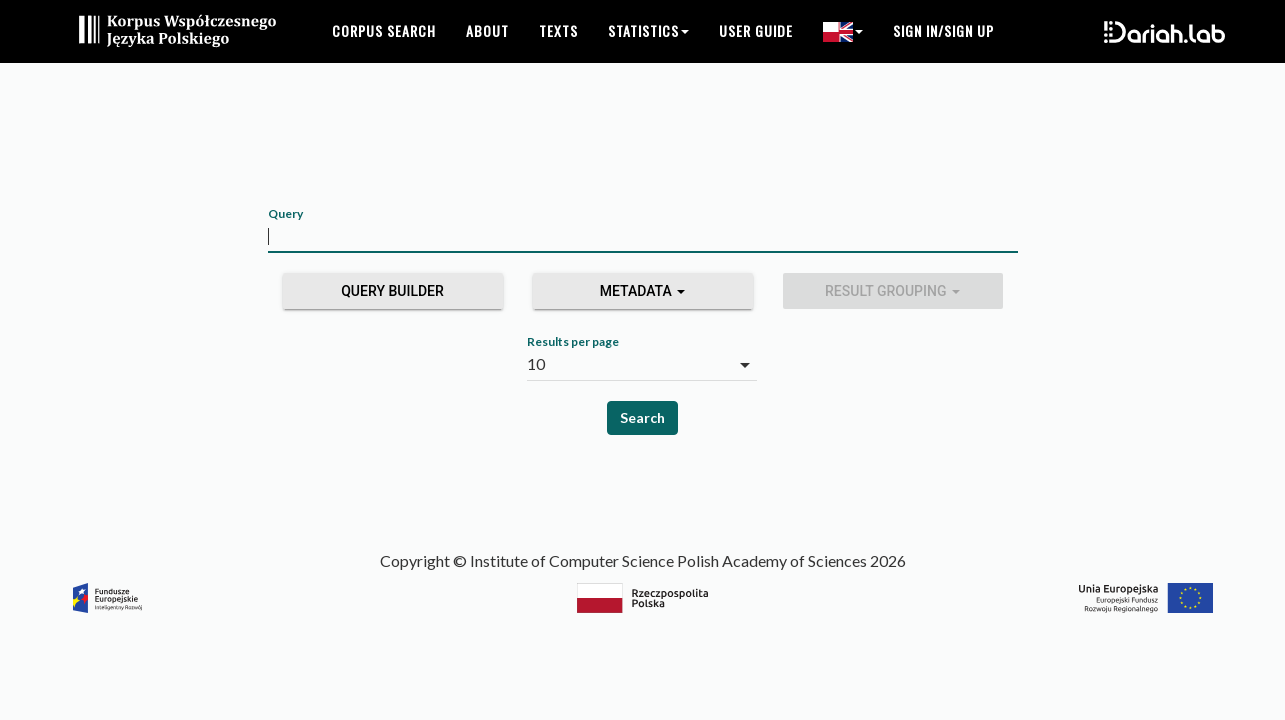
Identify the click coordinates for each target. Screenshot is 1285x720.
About (487, 49)
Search (642, 417)
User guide (756, 49)
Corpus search (384, 49)
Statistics (648, 49)
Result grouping (892, 291)
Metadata (643, 291)
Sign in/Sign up (943, 49)
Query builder (392, 291)
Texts (558, 49)
